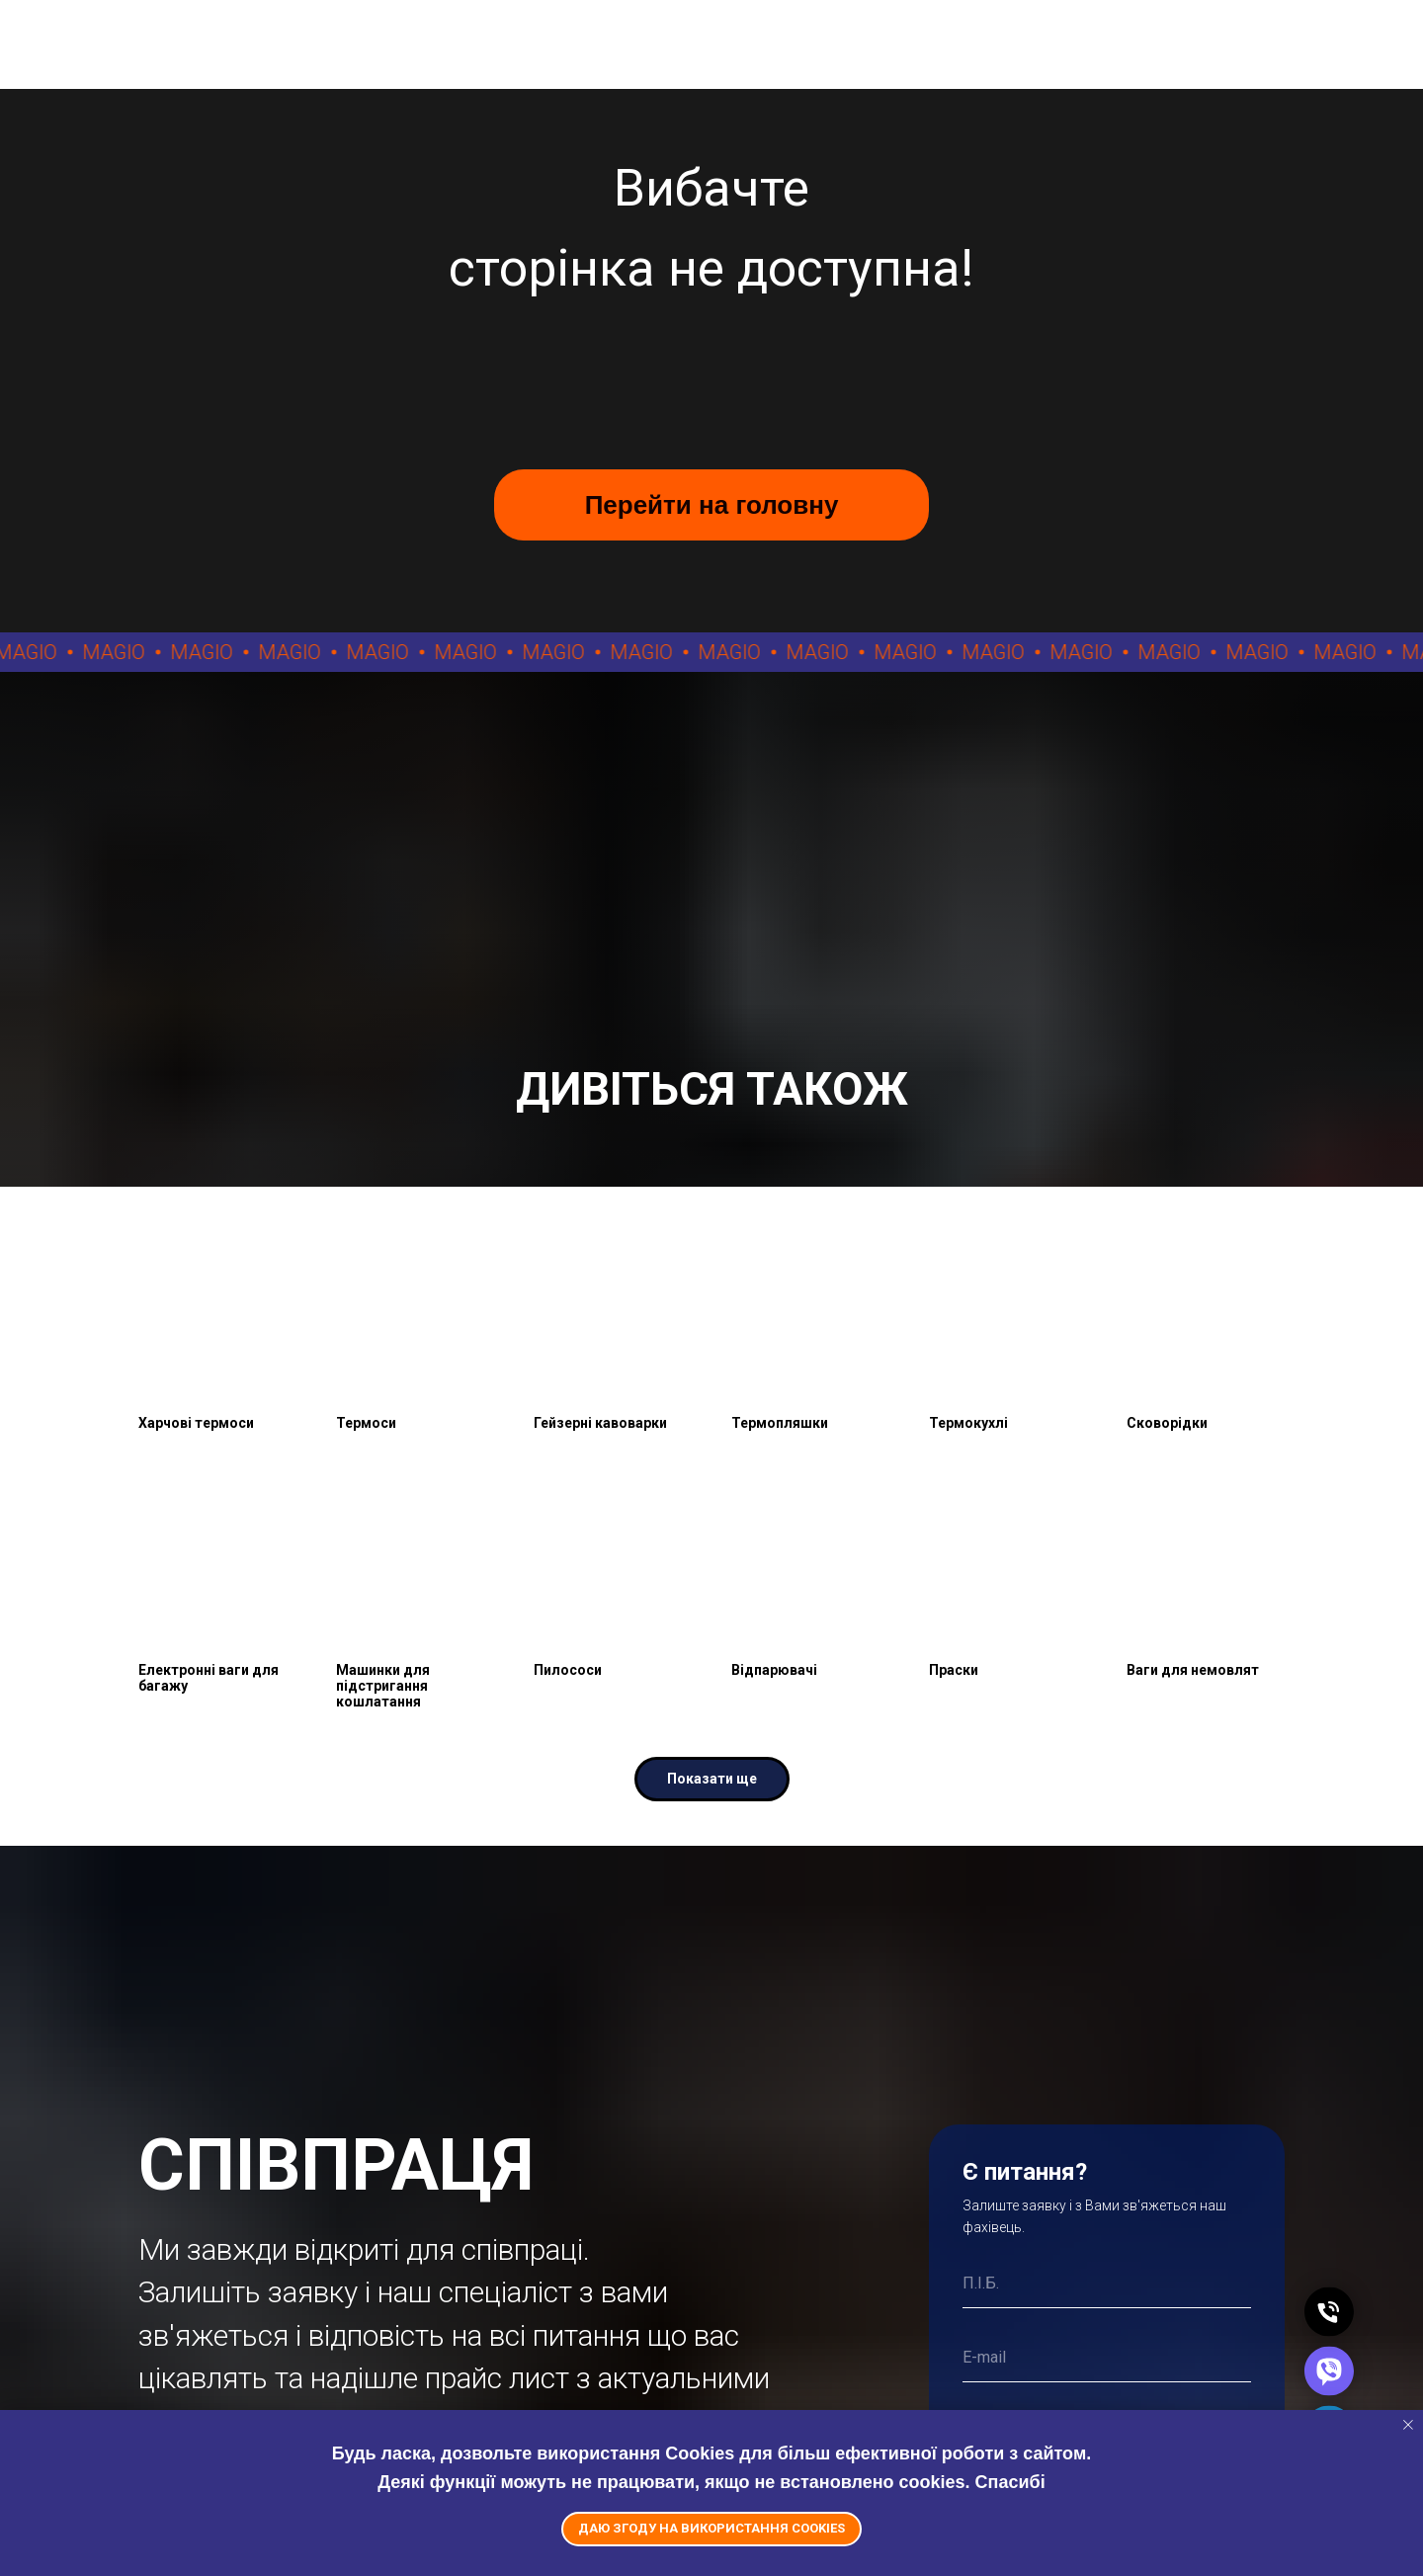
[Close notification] (1408, 2425)
